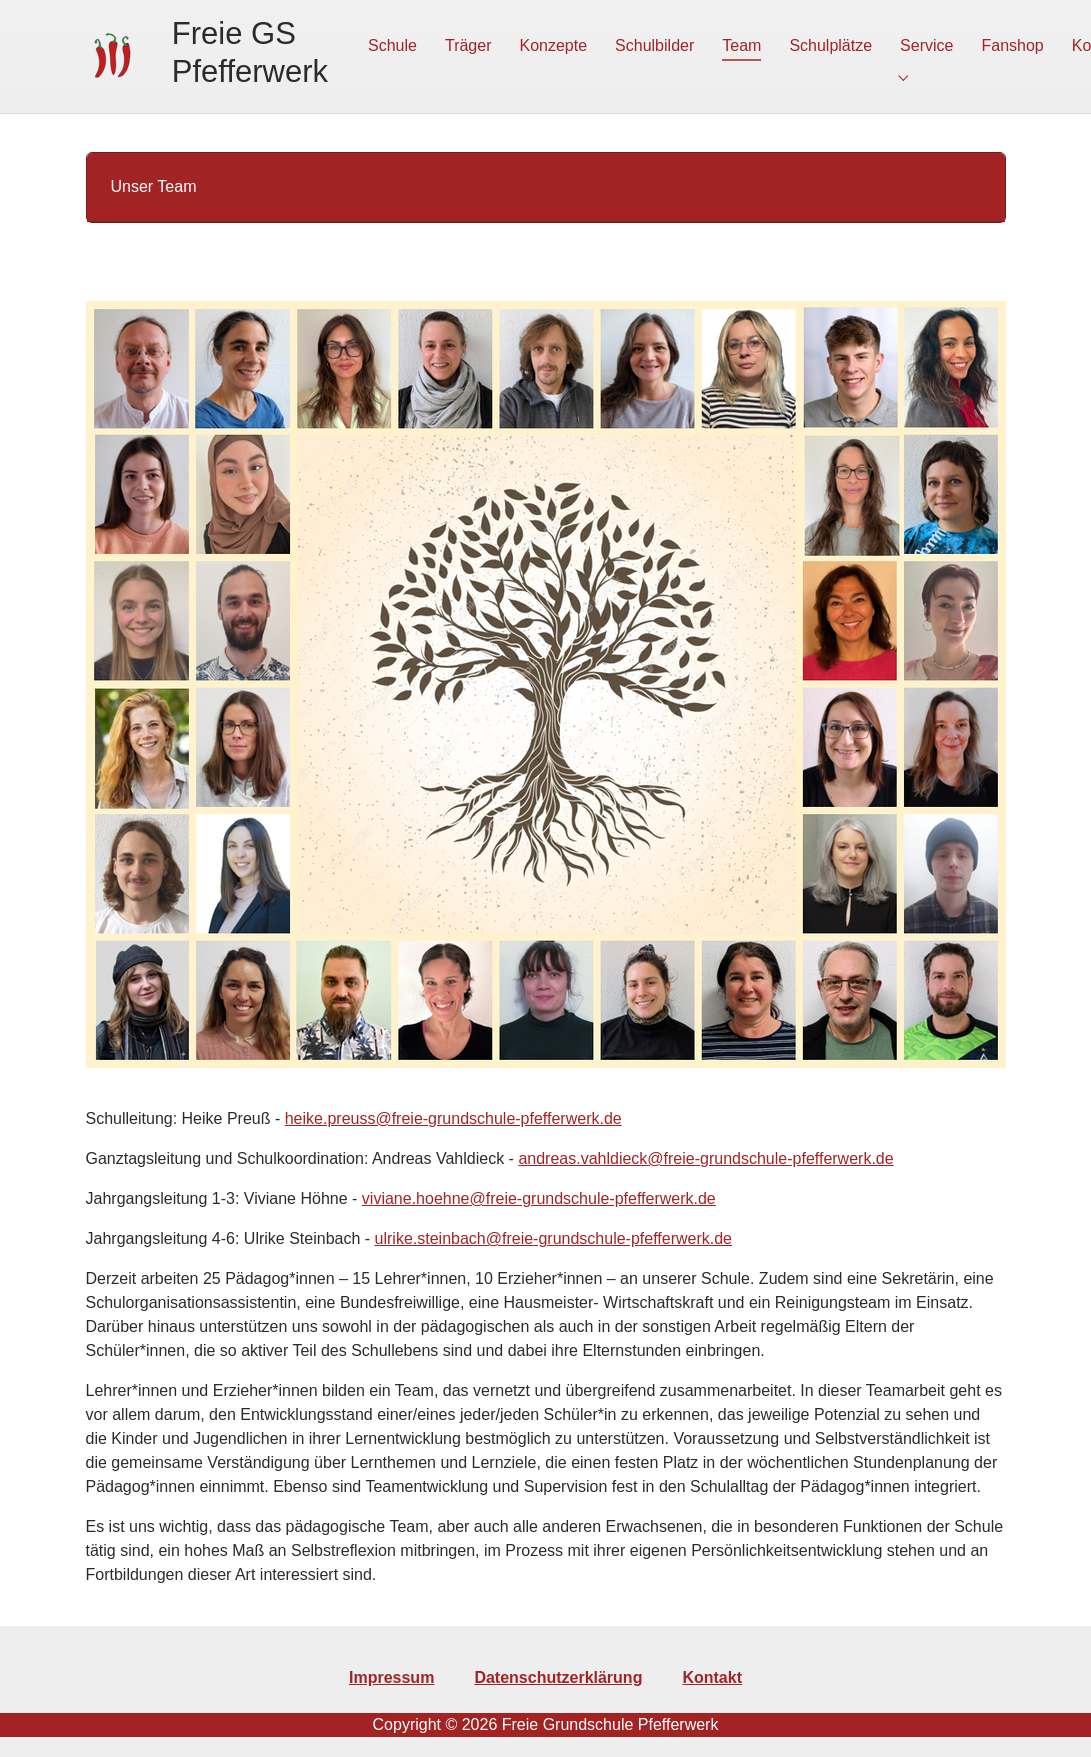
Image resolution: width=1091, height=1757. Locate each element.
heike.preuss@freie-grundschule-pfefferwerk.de (453, 1113)
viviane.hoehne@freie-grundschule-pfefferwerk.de (539, 1193)
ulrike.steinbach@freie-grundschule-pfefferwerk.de (553, 1233)
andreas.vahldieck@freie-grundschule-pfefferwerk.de (705, 1153)
